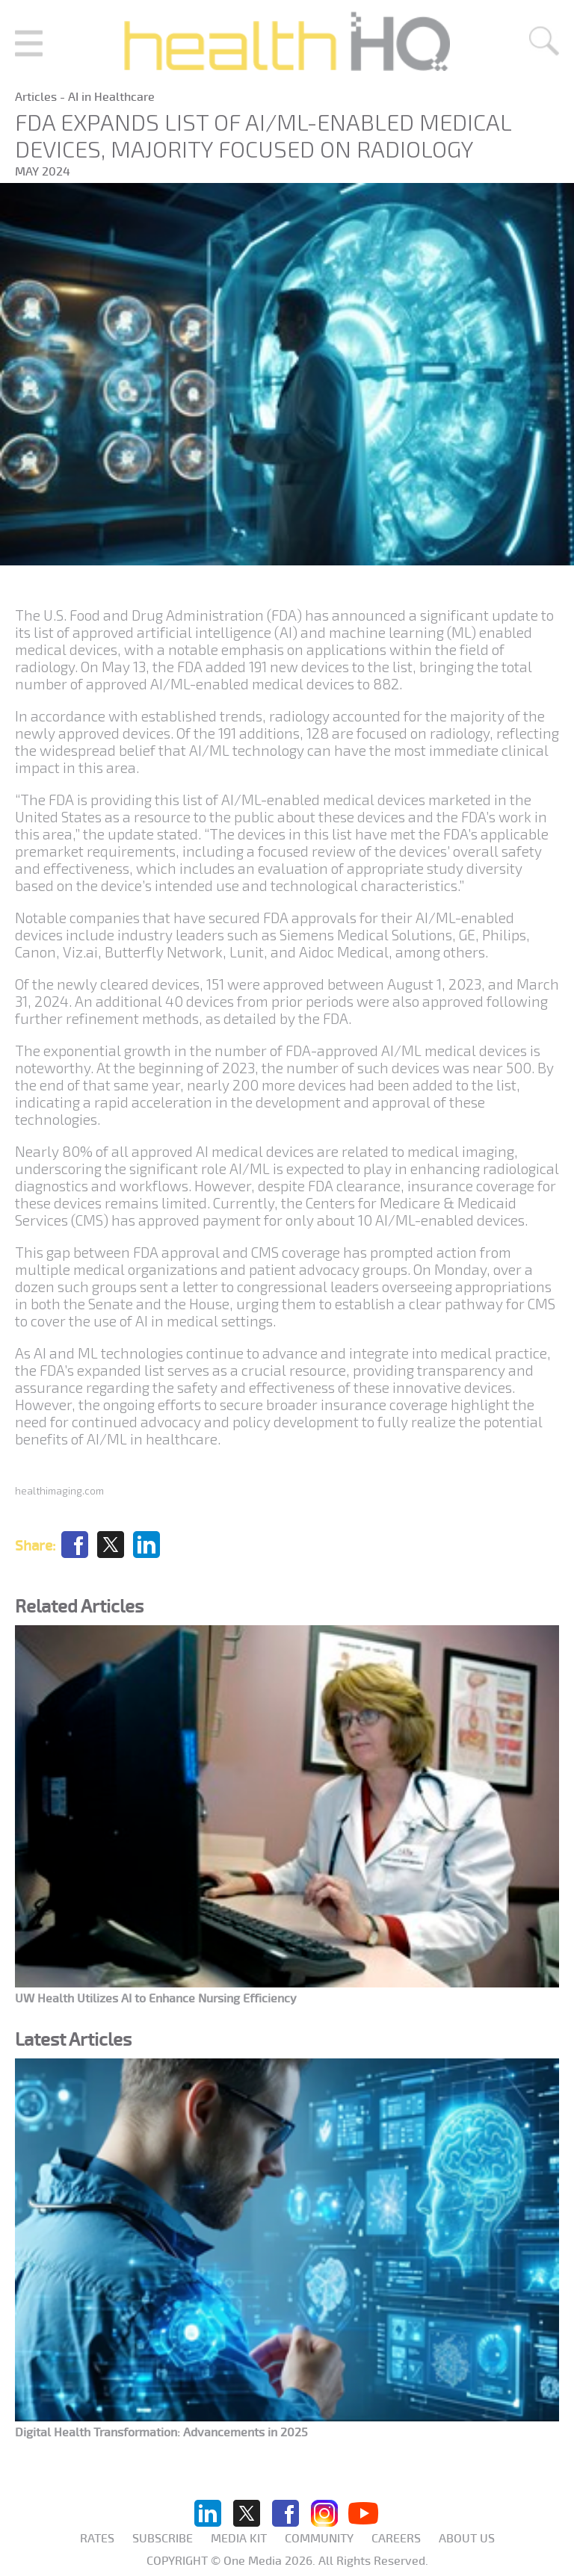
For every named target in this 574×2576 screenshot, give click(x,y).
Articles (37, 97)
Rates (97, 2538)
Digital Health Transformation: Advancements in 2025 (161, 2432)
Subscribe (162, 2538)
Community (319, 2538)
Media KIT (239, 2538)
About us (467, 2538)
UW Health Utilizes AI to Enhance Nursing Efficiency (156, 1998)
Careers (396, 2538)
